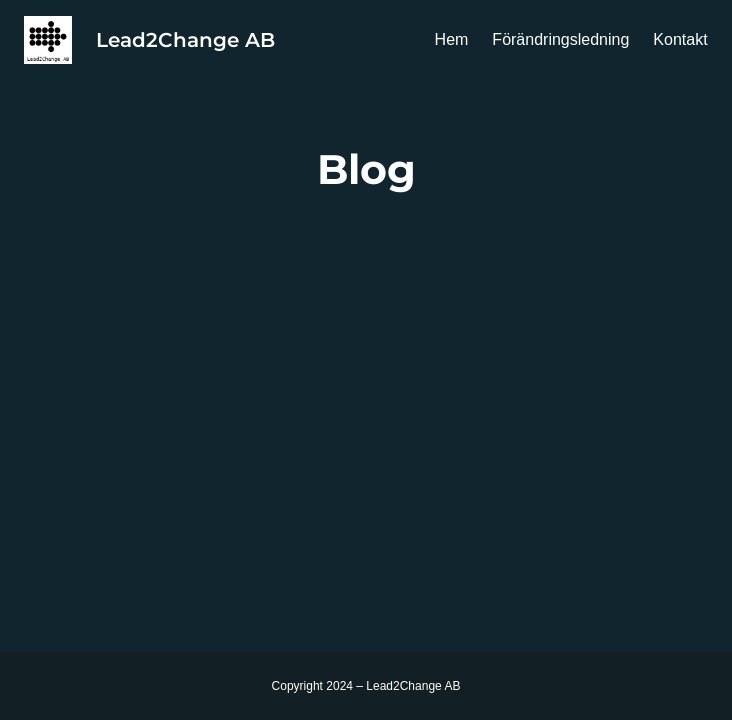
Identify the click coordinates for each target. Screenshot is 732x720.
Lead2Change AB (185, 40)
